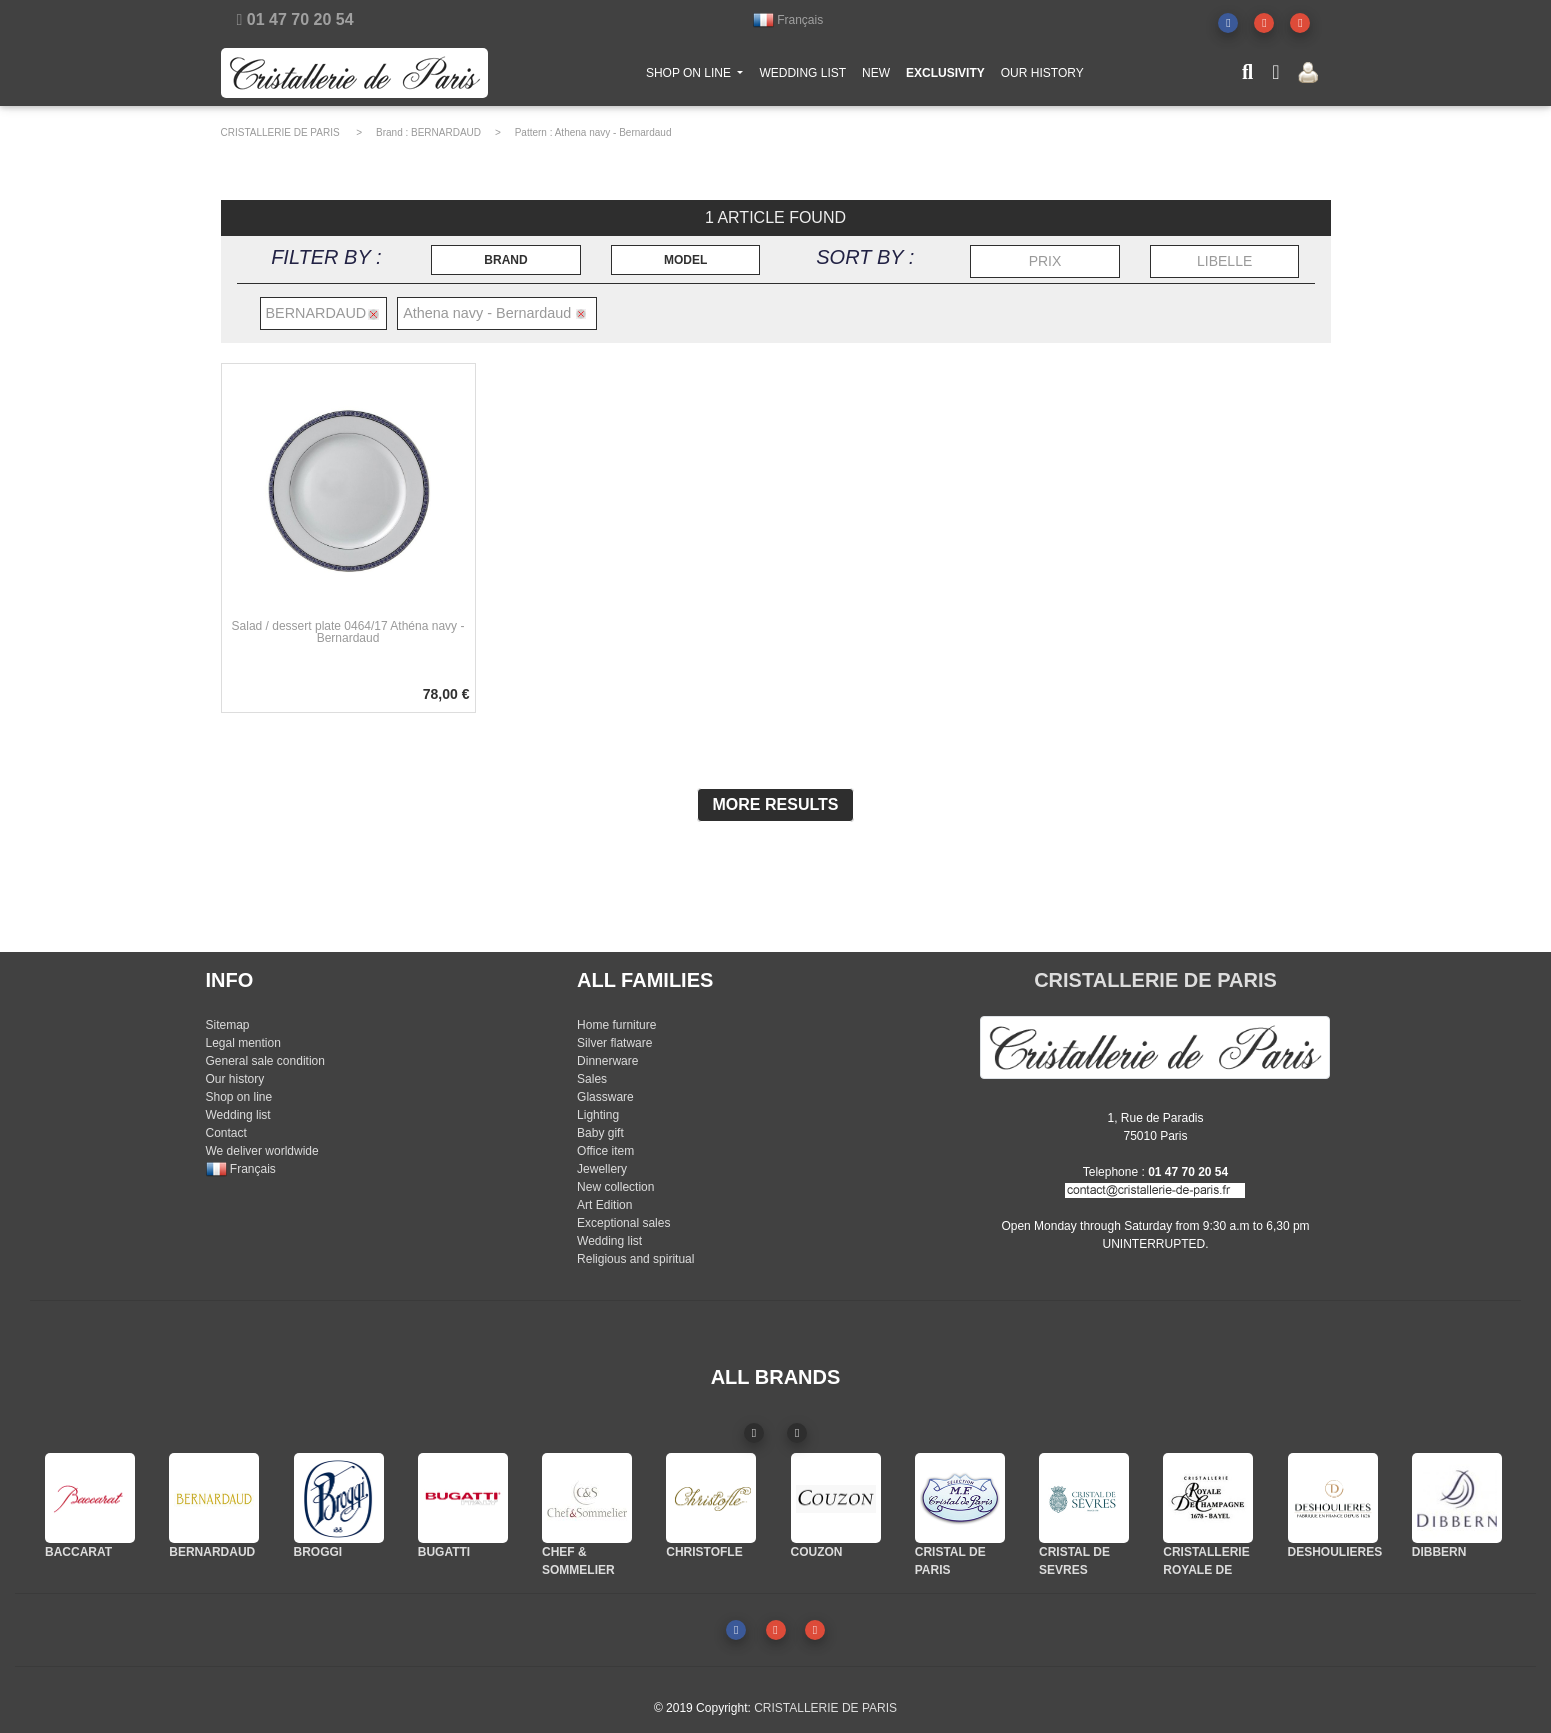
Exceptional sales (623, 1223)
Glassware (605, 1097)
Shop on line (239, 1097)
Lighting (598, 1115)
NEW (876, 77)
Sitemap (228, 1025)
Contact (226, 1133)
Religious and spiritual (635, 1259)
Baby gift (600, 1133)
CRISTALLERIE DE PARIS (280, 132)
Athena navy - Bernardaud (613, 132)
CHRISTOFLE (704, 1552)
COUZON (817, 1552)
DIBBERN (1439, 1552)
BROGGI (318, 1552)
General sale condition (265, 1061)
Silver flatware (614, 1043)
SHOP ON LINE (699, 75)
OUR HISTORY (1042, 77)
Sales (592, 1079)
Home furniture (616, 1025)
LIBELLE (1224, 261)
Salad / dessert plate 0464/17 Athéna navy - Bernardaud (348, 632)
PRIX (1045, 261)
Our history (235, 1079)
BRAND (505, 260)
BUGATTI (444, 1552)
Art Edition (604, 1205)
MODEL (685, 260)
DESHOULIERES (1335, 1552)
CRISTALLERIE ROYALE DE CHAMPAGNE (1206, 1570)
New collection (615, 1187)
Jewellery (602, 1169)
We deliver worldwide (262, 1151)
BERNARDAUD (446, 132)
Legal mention (243, 1043)
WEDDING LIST (802, 77)
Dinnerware (607, 1061)
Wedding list (238, 1115)
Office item (605, 1151)
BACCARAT (78, 1552)
